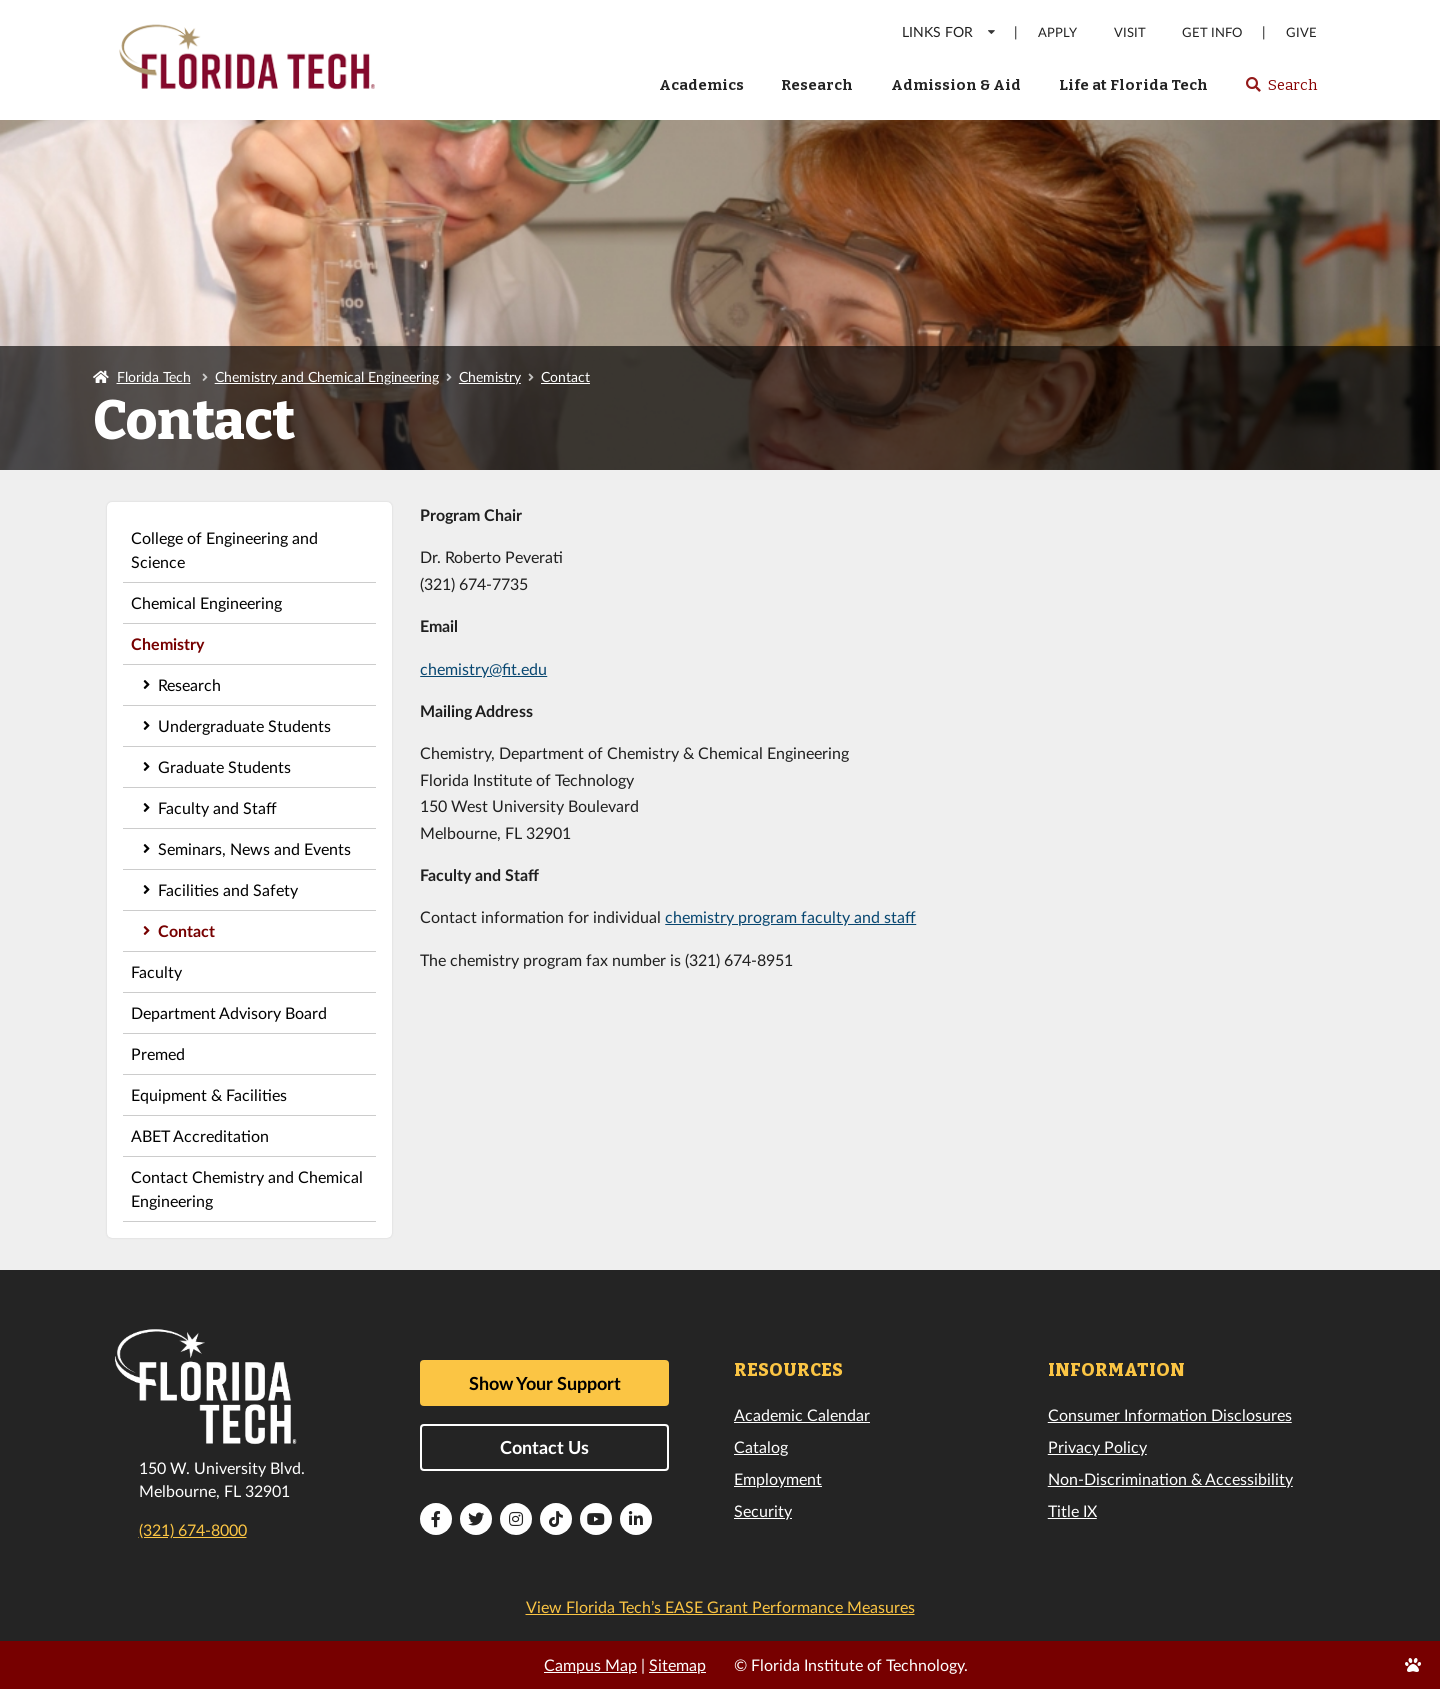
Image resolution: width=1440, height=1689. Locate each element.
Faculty (156, 971)
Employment (778, 1478)
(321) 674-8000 (193, 1529)
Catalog (761, 1446)
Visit (1130, 32)
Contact (565, 376)
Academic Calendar (802, 1414)
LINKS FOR (949, 31)
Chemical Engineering (206, 602)
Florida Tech (154, 376)
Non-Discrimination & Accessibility (1170, 1478)
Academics (701, 85)
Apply (1057, 32)
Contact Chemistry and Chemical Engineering (247, 1188)
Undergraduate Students (244, 725)
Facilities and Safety (228, 889)
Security (763, 1510)
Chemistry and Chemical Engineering (327, 376)
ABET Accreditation (200, 1135)
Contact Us (544, 1447)
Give (1301, 32)
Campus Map (590, 1664)
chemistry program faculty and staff (790, 916)
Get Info (1212, 32)
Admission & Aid (956, 85)
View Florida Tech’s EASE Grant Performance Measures (720, 1606)
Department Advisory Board (229, 1012)
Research (817, 85)
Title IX (1072, 1510)
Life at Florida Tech (1133, 85)
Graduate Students (224, 766)
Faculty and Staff (217, 807)
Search (1280, 91)
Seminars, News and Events (254, 848)
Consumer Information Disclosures (1170, 1414)
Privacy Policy (1097, 1446)
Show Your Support (545, 1383)
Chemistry (490, 376)
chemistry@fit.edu (483, 668)
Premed (158, 1053)
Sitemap (677, 1664)
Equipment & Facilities (209, 1094)
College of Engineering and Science (224, 549)
